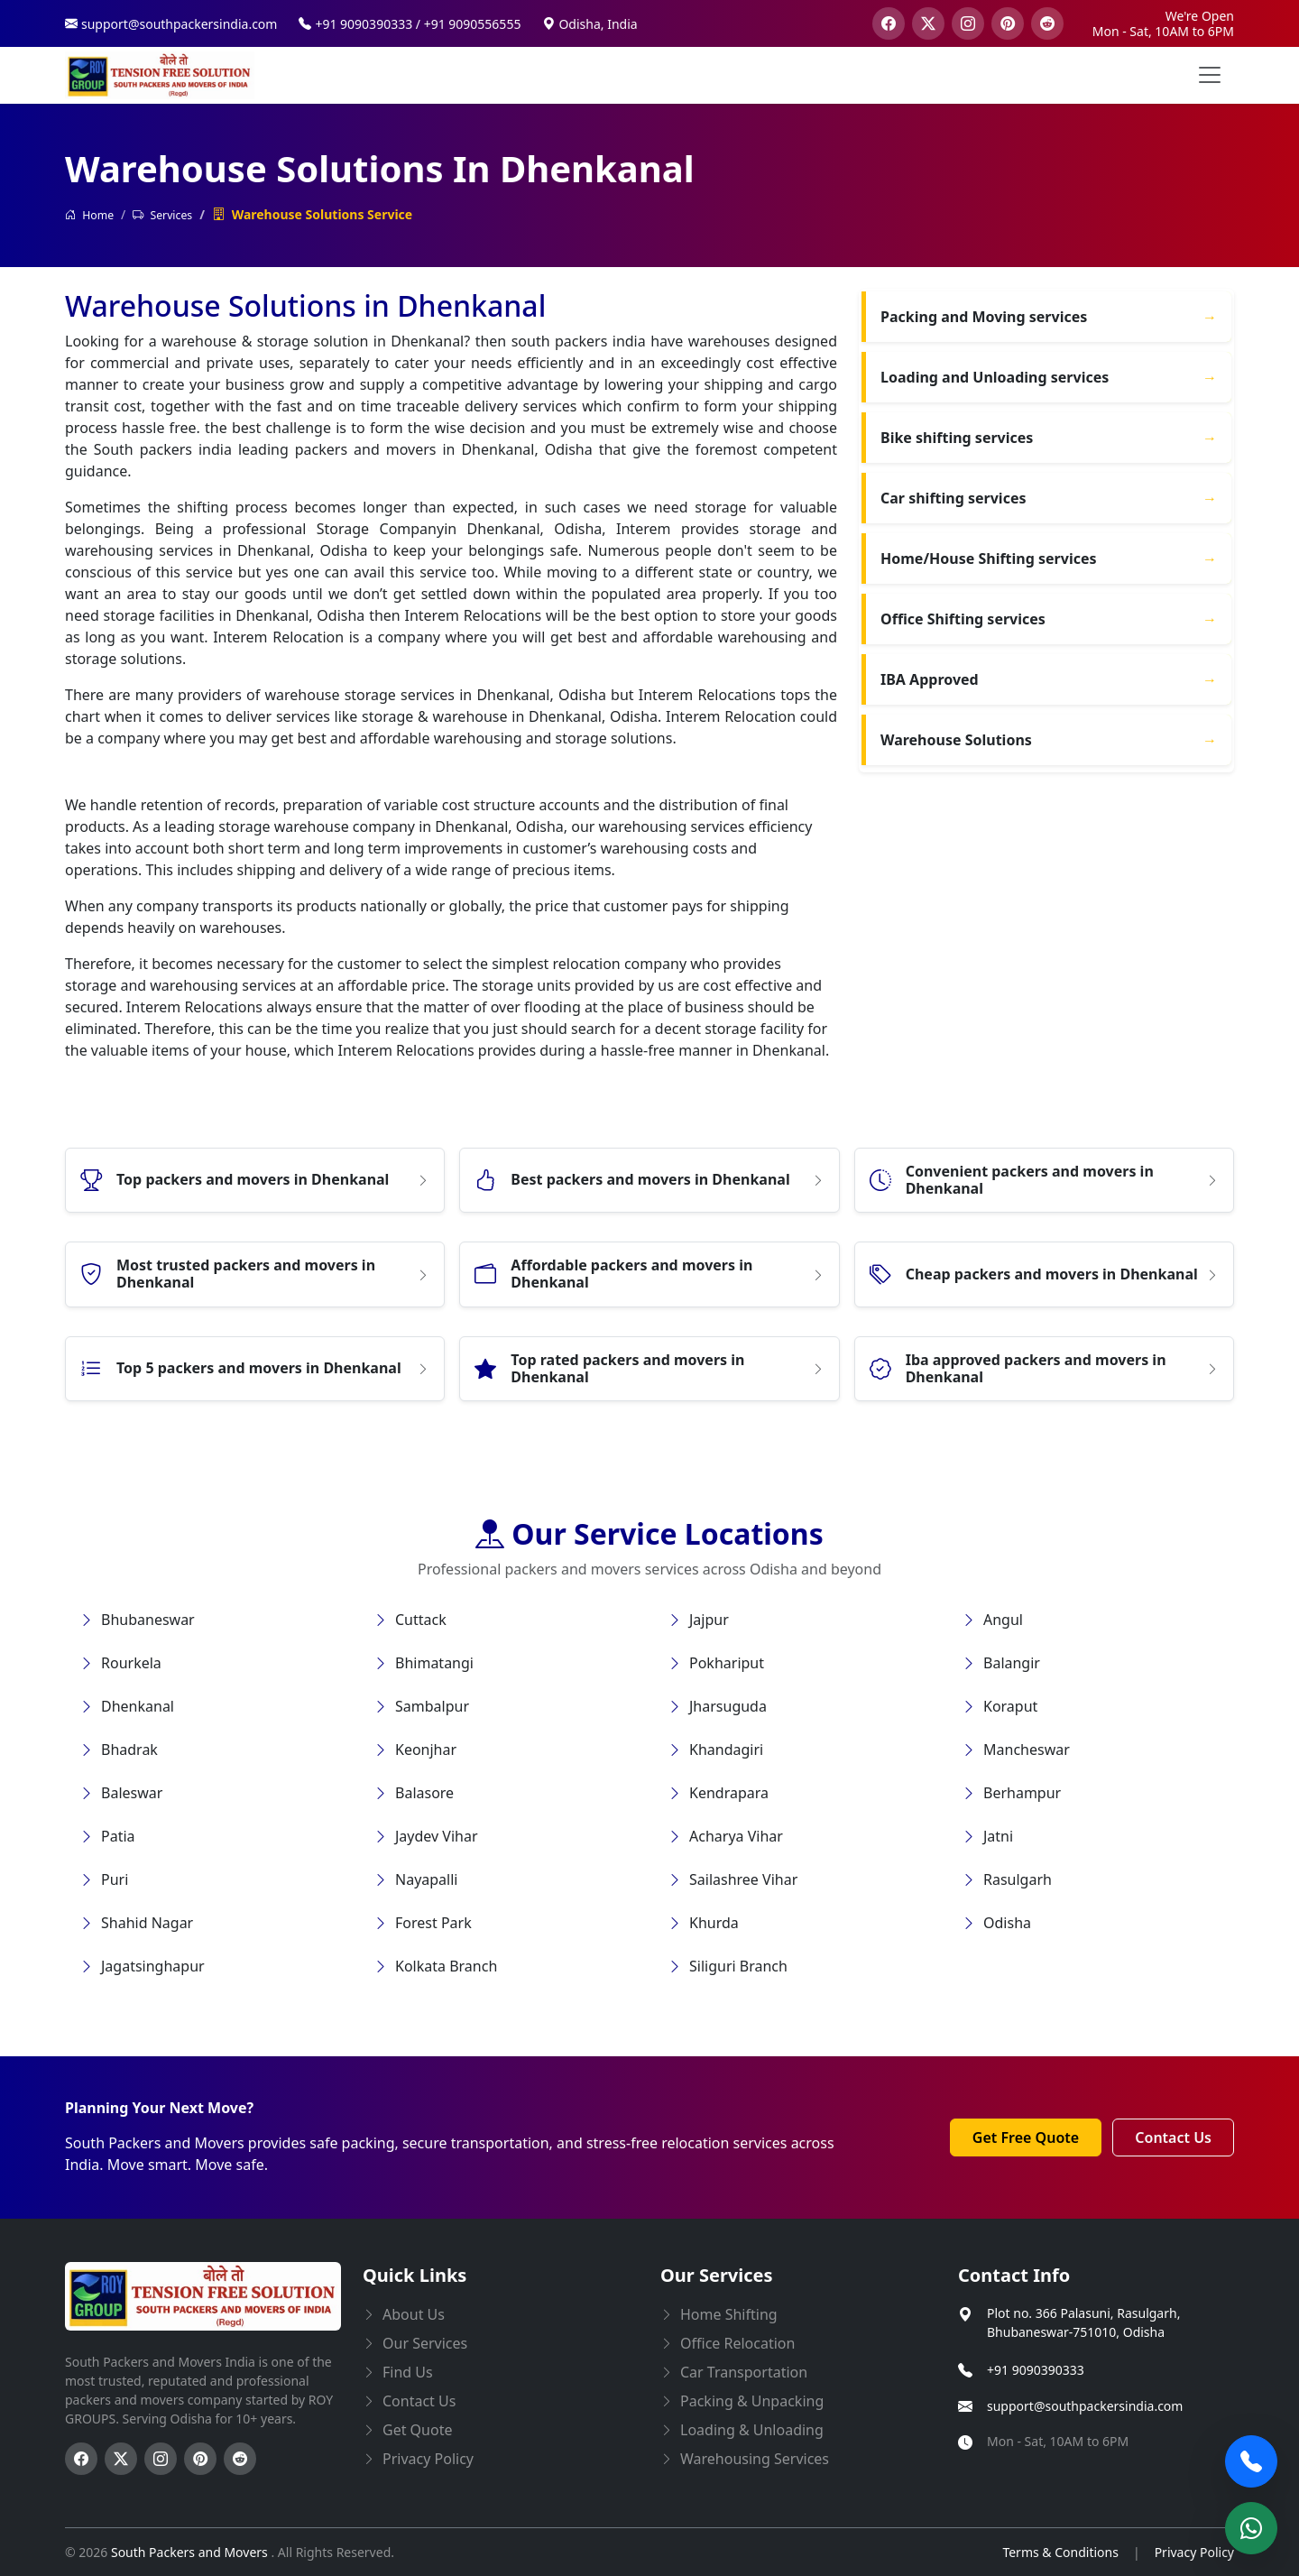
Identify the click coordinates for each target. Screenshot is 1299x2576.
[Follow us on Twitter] (121, 2458)
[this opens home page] (159, 75)
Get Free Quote (1025, 2137)
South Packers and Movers (191, 2552)
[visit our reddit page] (1047, 23)
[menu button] (1209, 75)
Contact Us (1173, 2137)
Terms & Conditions (1060, 2552)
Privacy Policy (1194, 2552)
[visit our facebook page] (888, 23)
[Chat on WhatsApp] (1251, 2528)
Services (162, 215)
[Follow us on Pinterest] (200, 2458)
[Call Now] (1251, 2461)
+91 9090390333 (1035, 2369)
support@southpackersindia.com (1085, 2405)
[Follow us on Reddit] (240, 2458)
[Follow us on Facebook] (81, 2458)
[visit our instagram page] (968, 23)
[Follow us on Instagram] (160, 2458)
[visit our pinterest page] (1007, 23)
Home (89, 215)
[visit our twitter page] (928, 23)
